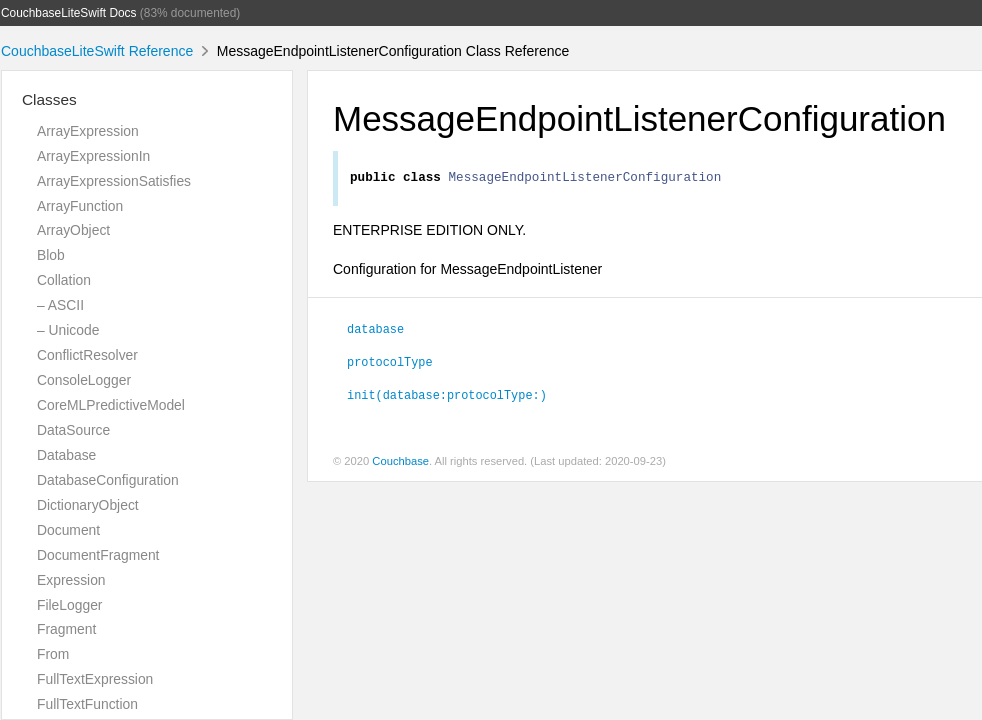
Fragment (66, 629)
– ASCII (60, 305)
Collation (64, 280)
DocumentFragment (98, 555)
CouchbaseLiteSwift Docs (69, 13)
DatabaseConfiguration (108, 480)
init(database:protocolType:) (447, 397)
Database (66, 455)
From (53, 654)
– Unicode (68, 330)
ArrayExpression (88, 131)
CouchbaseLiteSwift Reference (97, 51)
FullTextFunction (87, 704)
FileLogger (70, 605)
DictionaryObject (88, 505)
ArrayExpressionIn (93, 156)
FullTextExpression (95, 679)
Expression (71, 580)
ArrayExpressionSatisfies (114, 181)
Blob (51, 255)
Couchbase (400, 464)
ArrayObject (73, 230)
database (375, 331)
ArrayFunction (80, 206)
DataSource (73, 430)
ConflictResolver (87, 355)
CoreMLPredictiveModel (111, 405)
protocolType (390, 364)
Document (68, 530)
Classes (49, 99)
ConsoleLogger (84, 380)
